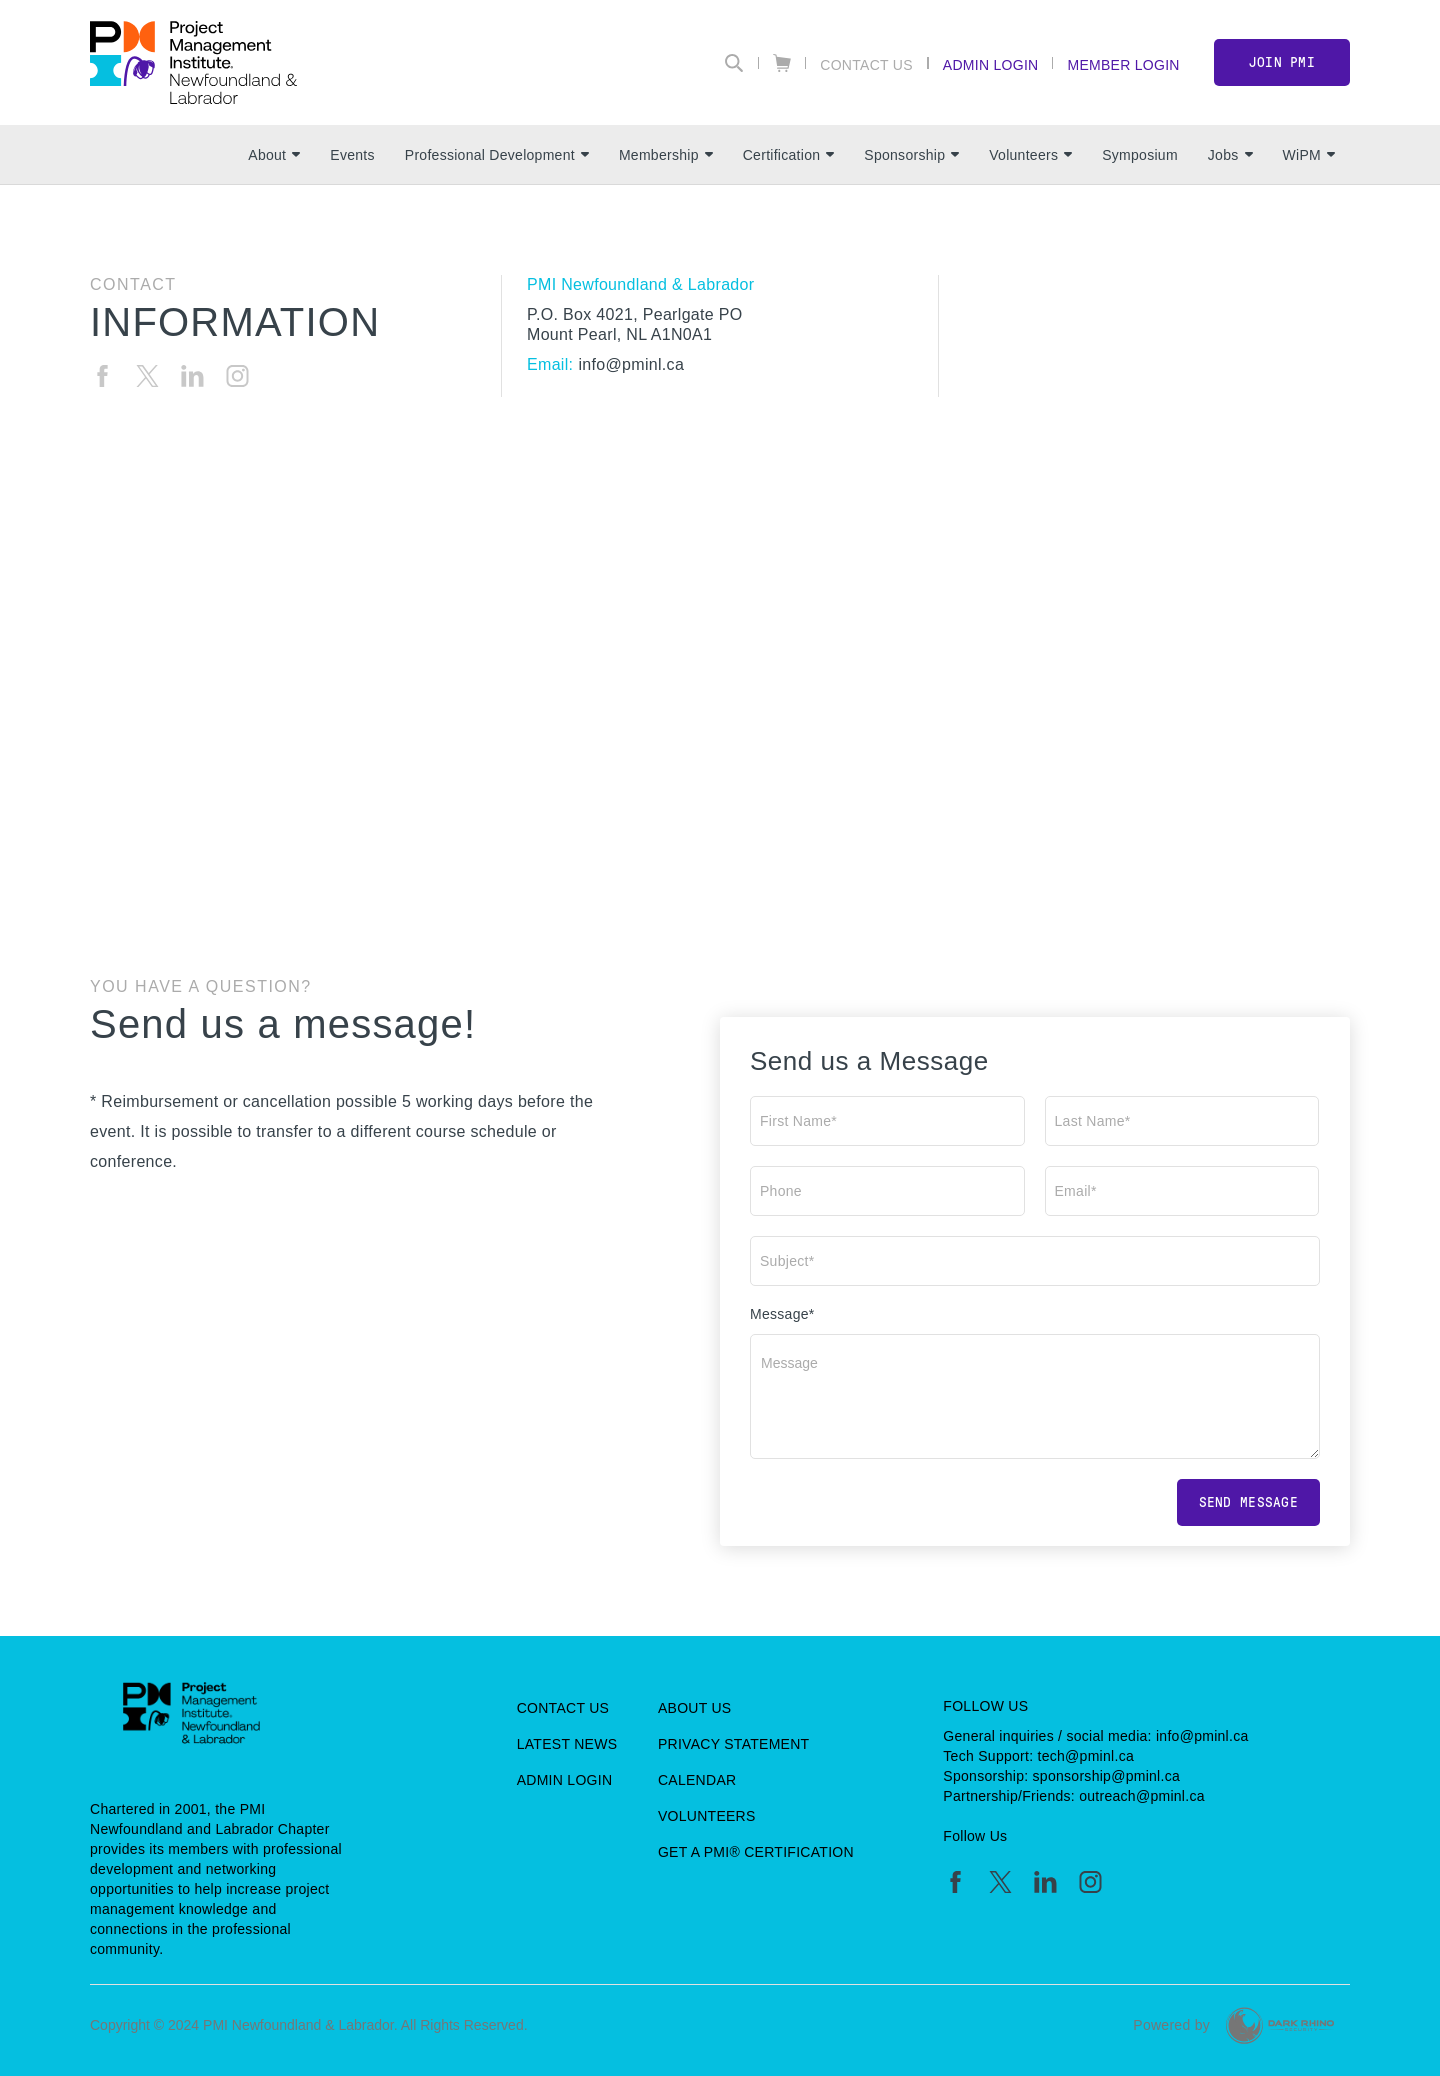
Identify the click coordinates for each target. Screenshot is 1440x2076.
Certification (789, 155)
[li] (192, 376)
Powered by (1171, 2025)
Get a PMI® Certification (756, 1852)
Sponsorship (911, 155)
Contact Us (866, 64)
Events (352, 155)
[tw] (147, 376)
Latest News (567, 1744)
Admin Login (991, 64)
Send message (1248, 1502)
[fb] (102, 376)
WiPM (1309, 155)
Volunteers (1030, 155)
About (274, 155)
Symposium (1140, 155)
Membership (666, 155)
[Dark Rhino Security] (1280, 2025)
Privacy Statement (734, 1744)
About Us (695, 1708)
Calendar (697, 1780)
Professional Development (497, 155)
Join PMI (1282, 62)
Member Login (1123, 64)
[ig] (237, 376)
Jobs (1230, 155)
